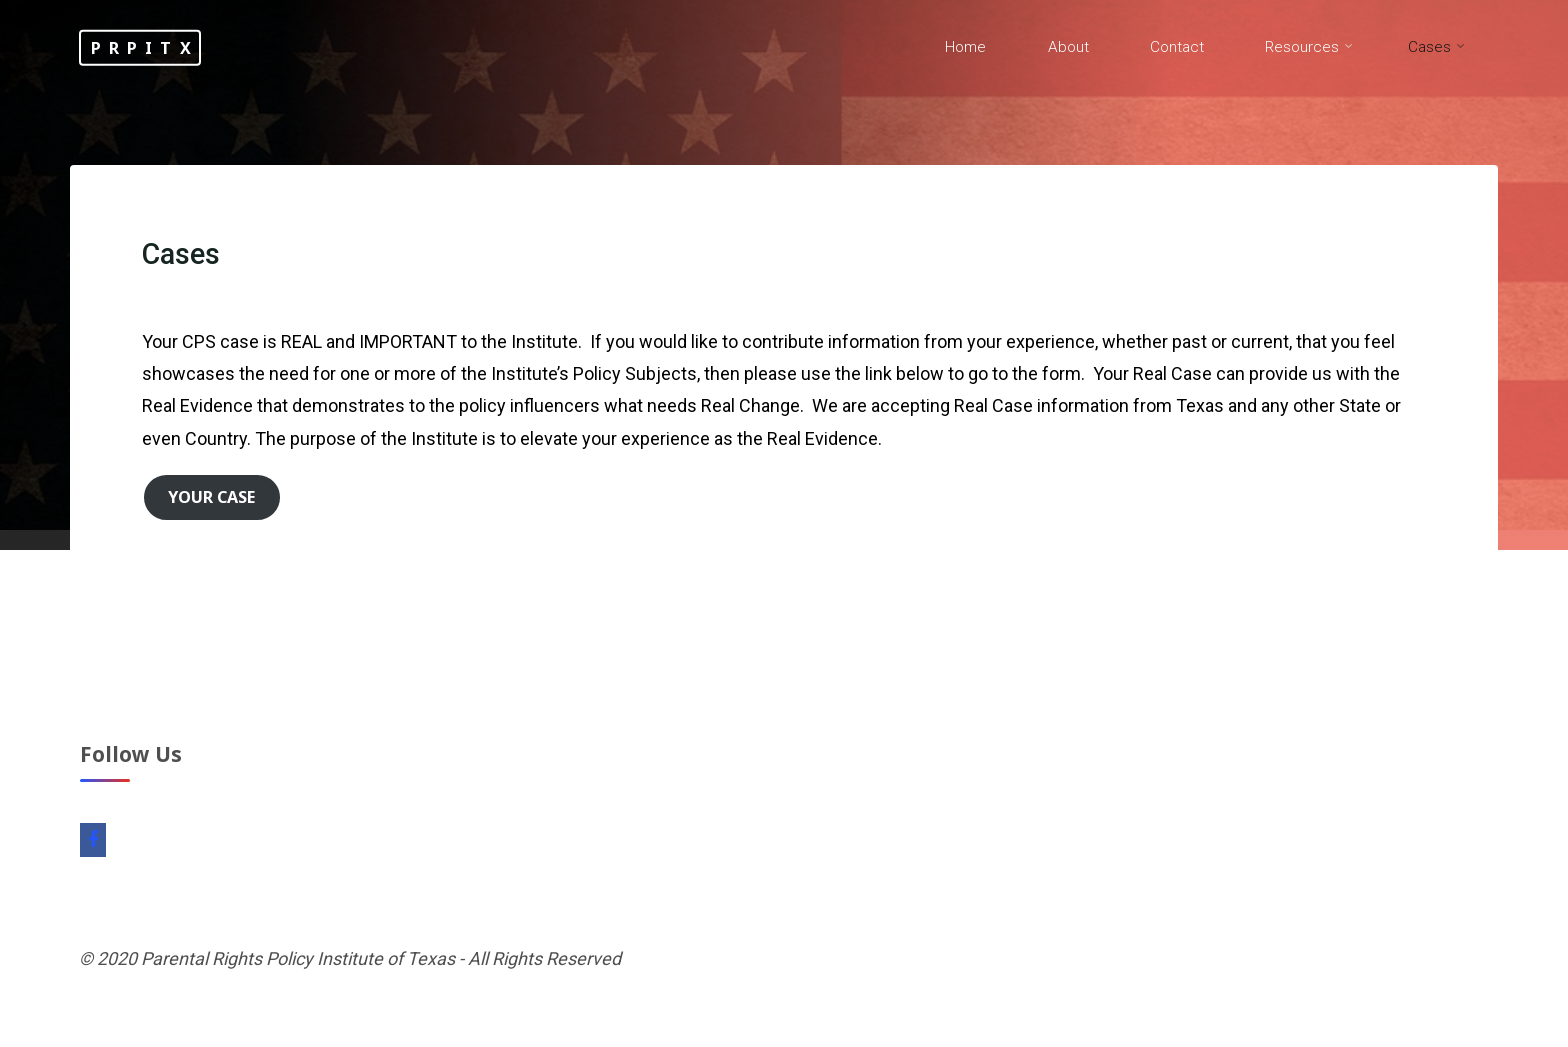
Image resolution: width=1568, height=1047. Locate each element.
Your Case (211, 497)
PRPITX (145, 47)
